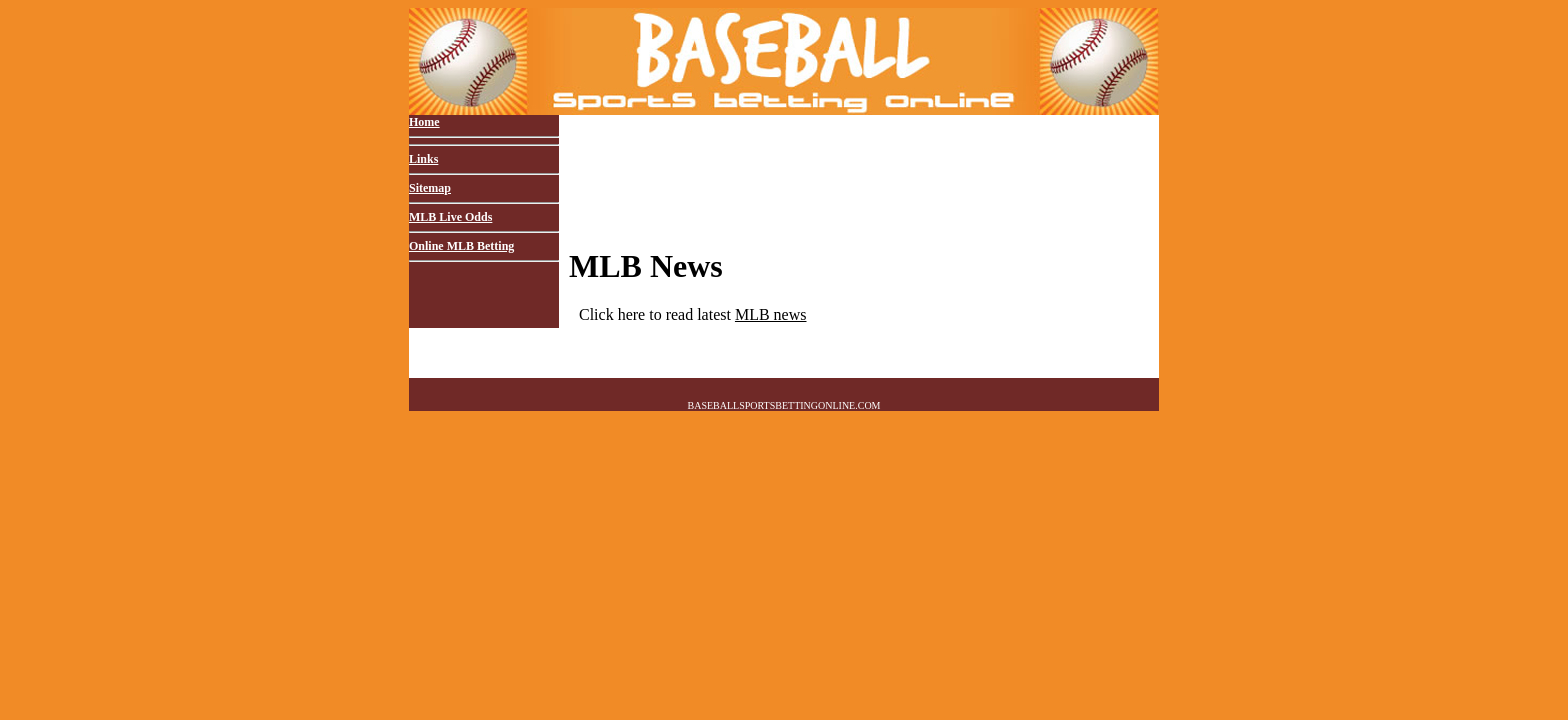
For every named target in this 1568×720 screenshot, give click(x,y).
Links (423, 159)
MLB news (771, 314)
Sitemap (430, 188)
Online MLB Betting (461, 246)
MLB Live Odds (450, 217)
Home (424, 122)
